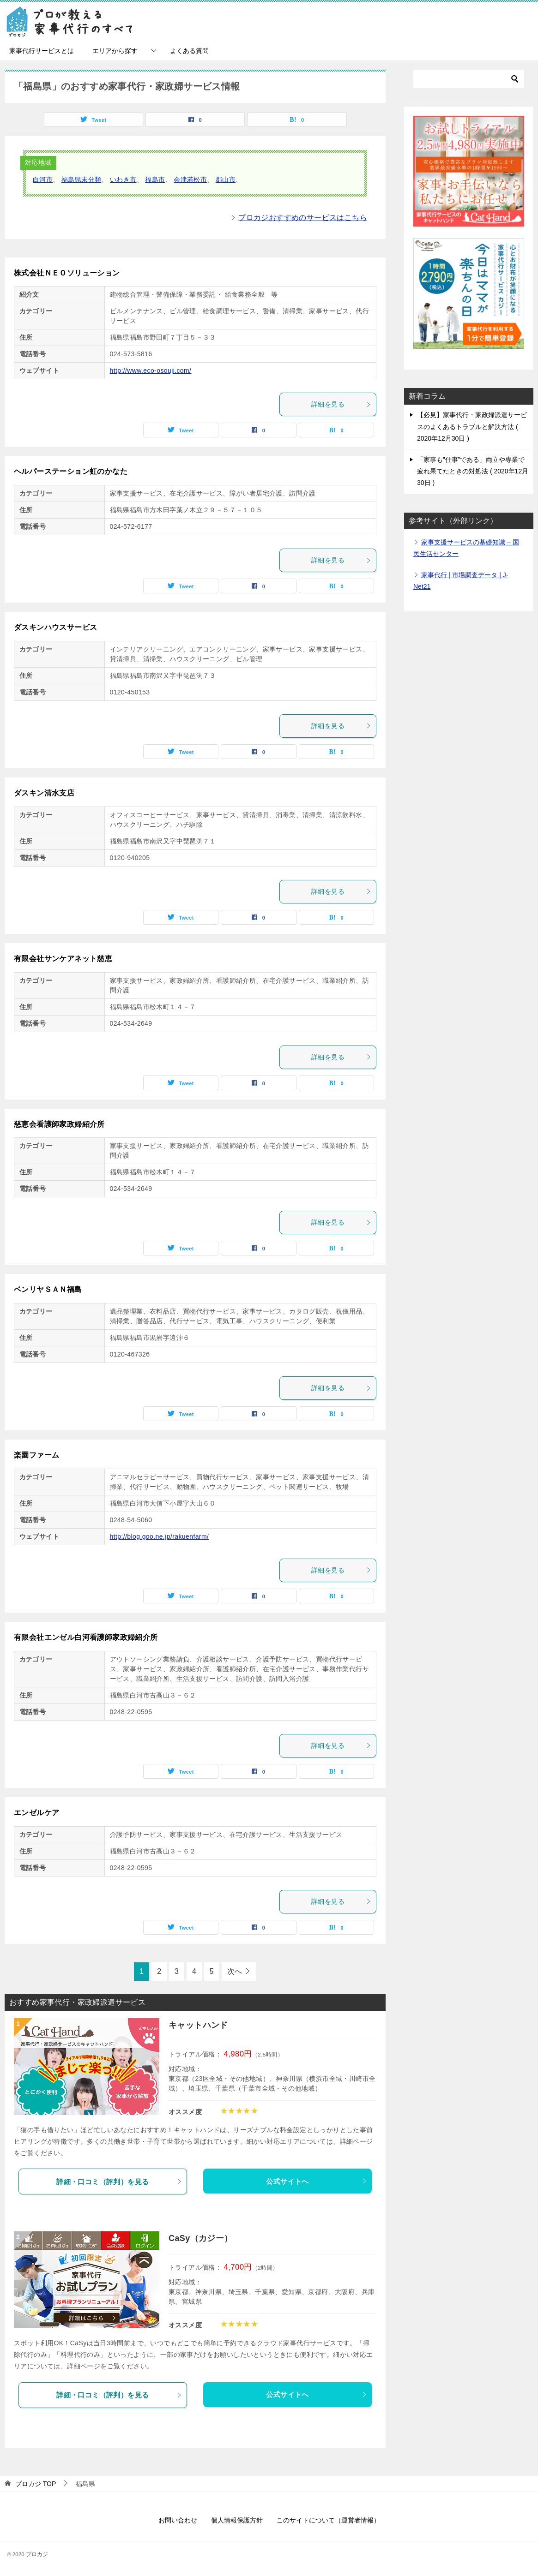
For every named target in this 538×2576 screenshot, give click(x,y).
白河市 (43, 179)
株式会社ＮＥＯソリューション (67, 273)
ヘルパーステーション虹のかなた (70, 471)
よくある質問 (189, 50)
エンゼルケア (36, 1813)
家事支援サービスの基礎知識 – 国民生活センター (466, 547)
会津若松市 (190, 179)
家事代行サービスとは (41, 50)
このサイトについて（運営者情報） (328, 2520)
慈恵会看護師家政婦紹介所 (59, 1124)
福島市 (155, 179)
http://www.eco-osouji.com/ (151, 370)
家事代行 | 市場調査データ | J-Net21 (460, 580)
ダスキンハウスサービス (55, 627)
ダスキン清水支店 (44, 793)
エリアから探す (115, 50)
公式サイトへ (316, 2181)
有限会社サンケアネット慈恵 (63, 958)
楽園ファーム (36, 1455)
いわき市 (123, 179)
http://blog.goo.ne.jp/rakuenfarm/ (159, 1536)
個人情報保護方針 (237, 2520)
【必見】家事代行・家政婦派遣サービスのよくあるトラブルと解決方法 (472, 426)
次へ (234, 1971)
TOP (35, 2483)
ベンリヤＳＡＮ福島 (48, 1289)
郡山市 (226, 179)
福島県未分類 (81, 179)
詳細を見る (341, 404)
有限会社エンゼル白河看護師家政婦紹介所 (86, 1637)
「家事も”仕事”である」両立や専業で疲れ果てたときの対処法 (472, 471)
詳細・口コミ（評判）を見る (119, 2182)
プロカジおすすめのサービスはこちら (302, 217)
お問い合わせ (177, 2520)
